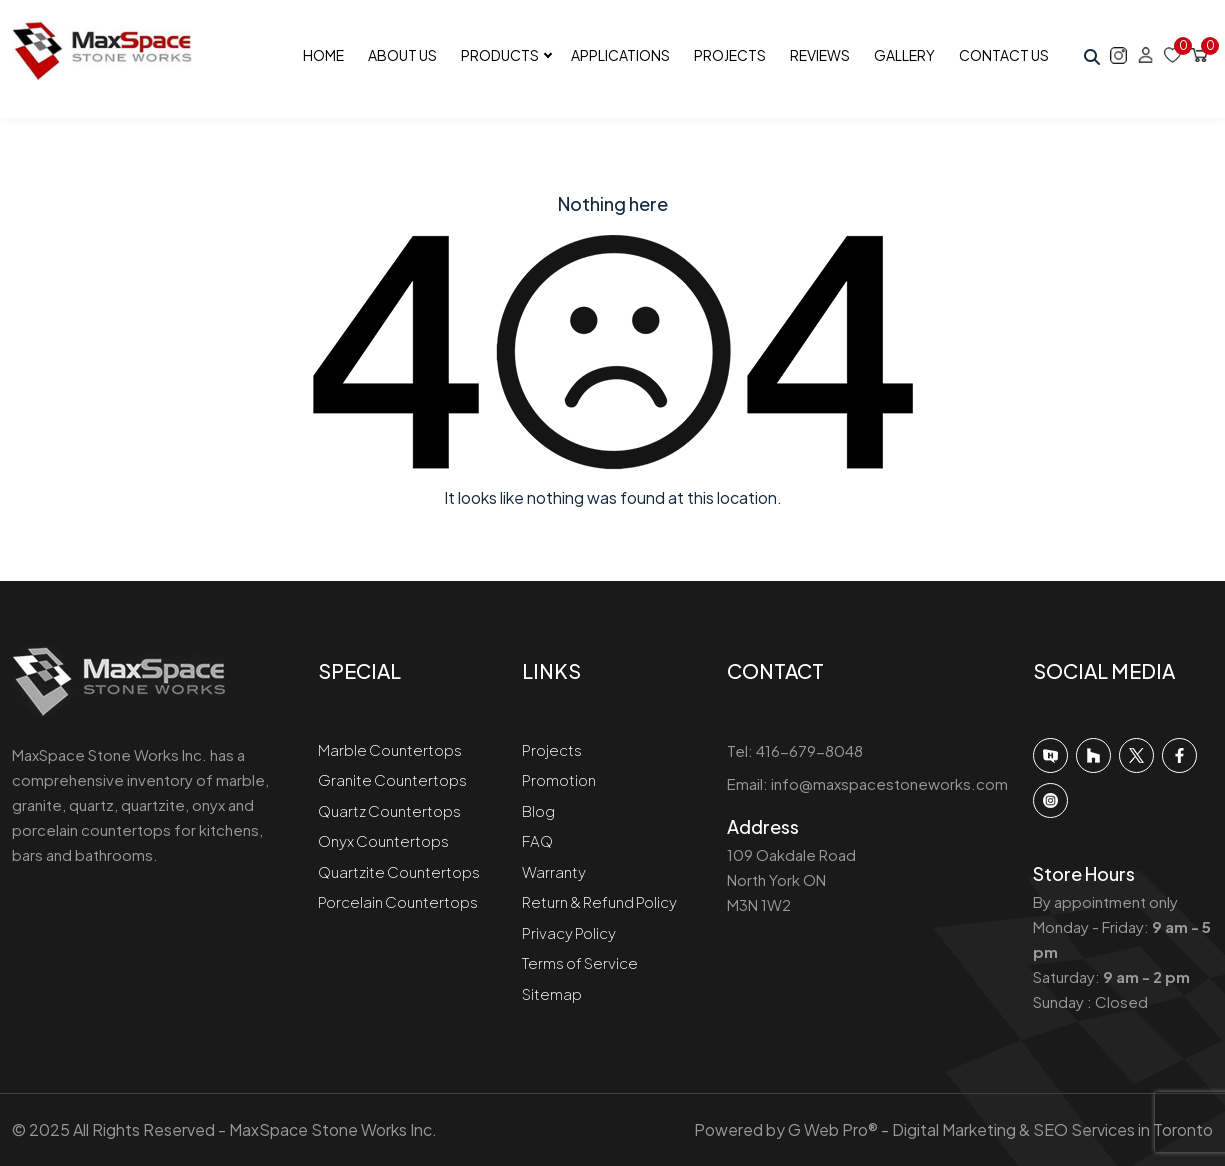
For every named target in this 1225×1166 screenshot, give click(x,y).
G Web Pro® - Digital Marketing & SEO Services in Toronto (1000, 1129)
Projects (730, 55)
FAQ (537, 840)
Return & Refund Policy (599, 901)
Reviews (820, 55)
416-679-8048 (809, 750)
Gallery (904, 55)
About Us (402, 55)
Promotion (559, 779)
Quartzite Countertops (399, 871)
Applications (620, 55)
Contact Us (1004, 55)
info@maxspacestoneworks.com (889, 783)
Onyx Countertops (383, 840)
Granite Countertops (392, 779)
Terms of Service (580, 962)
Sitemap (552, 993)
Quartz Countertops (389, 810)
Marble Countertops (390, 749)
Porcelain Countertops (398, 901)
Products (500, 55)
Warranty (554, 871)
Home (323, 55)
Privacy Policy (569, 932)
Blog (538, 810)
